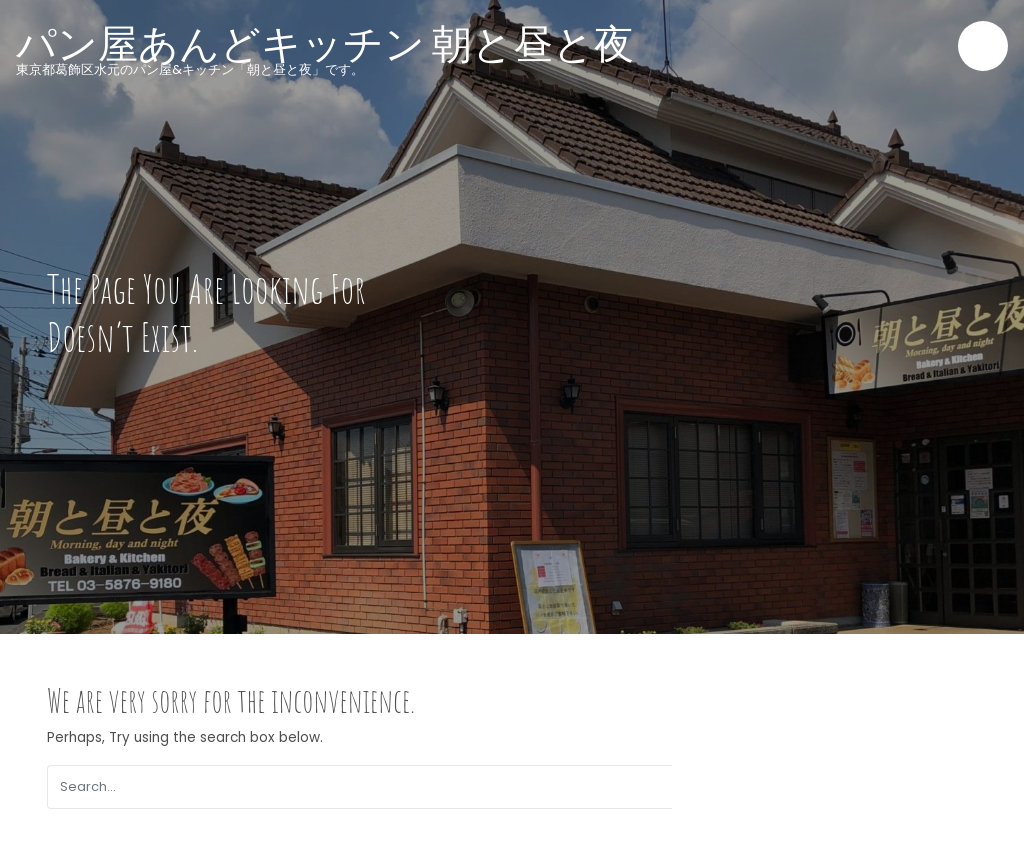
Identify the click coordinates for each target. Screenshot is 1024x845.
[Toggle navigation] (983, 46)
